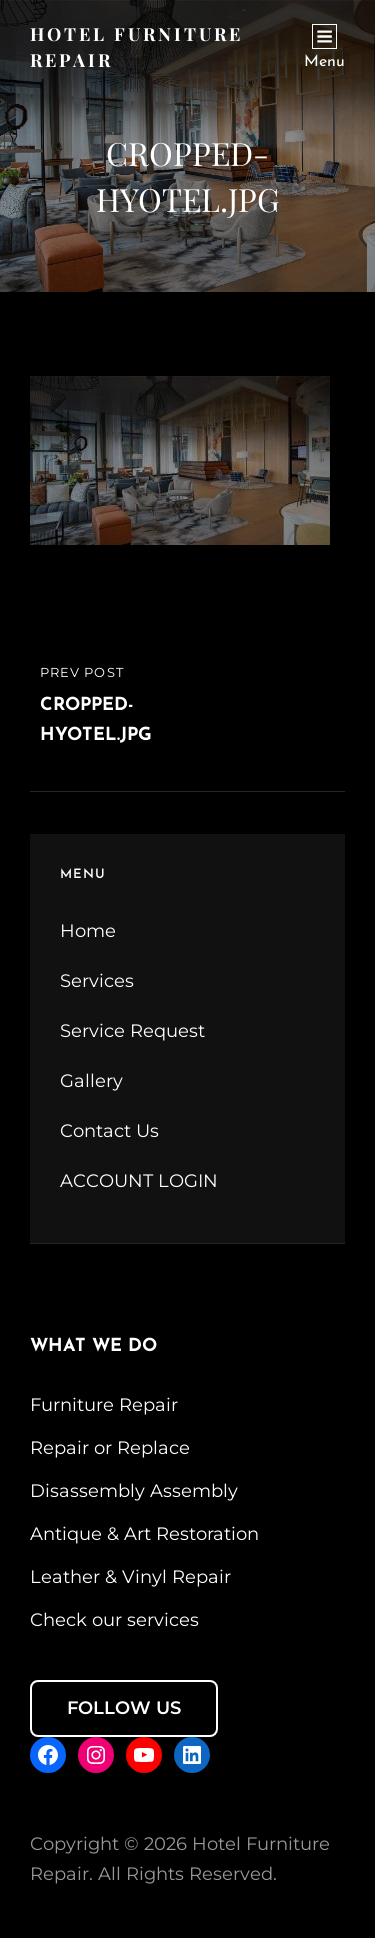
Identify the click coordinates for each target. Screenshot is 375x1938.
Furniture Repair (104, 1405)
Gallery (91, 1081)
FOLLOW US (124, 1708)
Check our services (114, 1620)
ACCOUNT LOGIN (139, 1181)
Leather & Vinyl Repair (130, 1577)
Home (88, 931)
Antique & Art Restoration (144, 1534)
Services (97, 981)
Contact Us (109, 1131)
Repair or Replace (110, 1448)
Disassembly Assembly (134, 1491)
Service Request (132, 1031)
